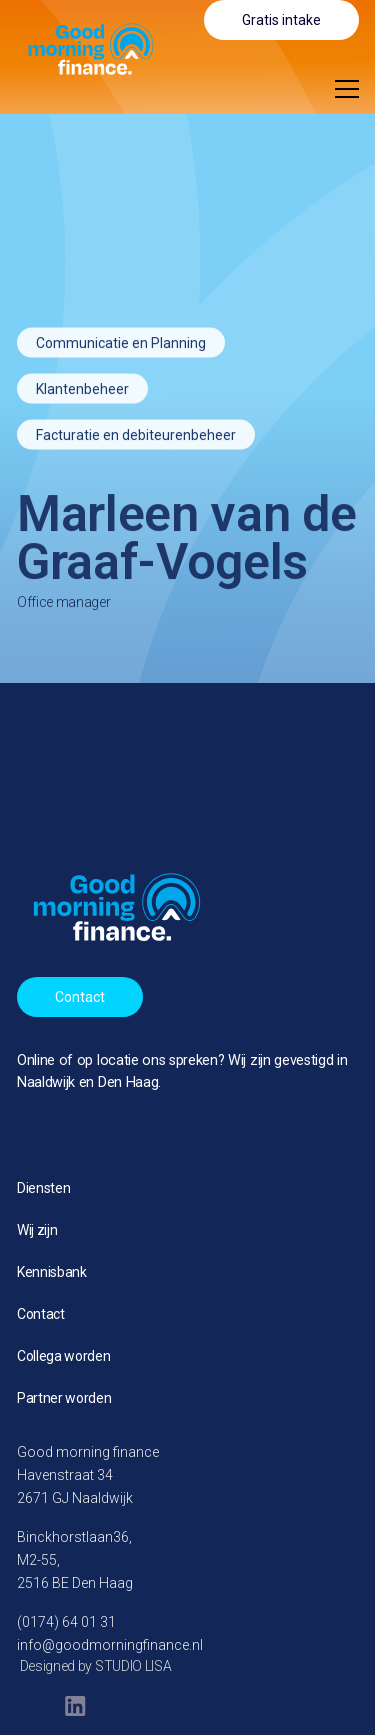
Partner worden (64, 1398)
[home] (78, 48)
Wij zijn (37, 1230)
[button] (347, 89)
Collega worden (64, 1356)
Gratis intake (281, 20)
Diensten (43, 1188)
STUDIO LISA (133, 1666)
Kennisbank (52, 1272)
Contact (80, 997)
